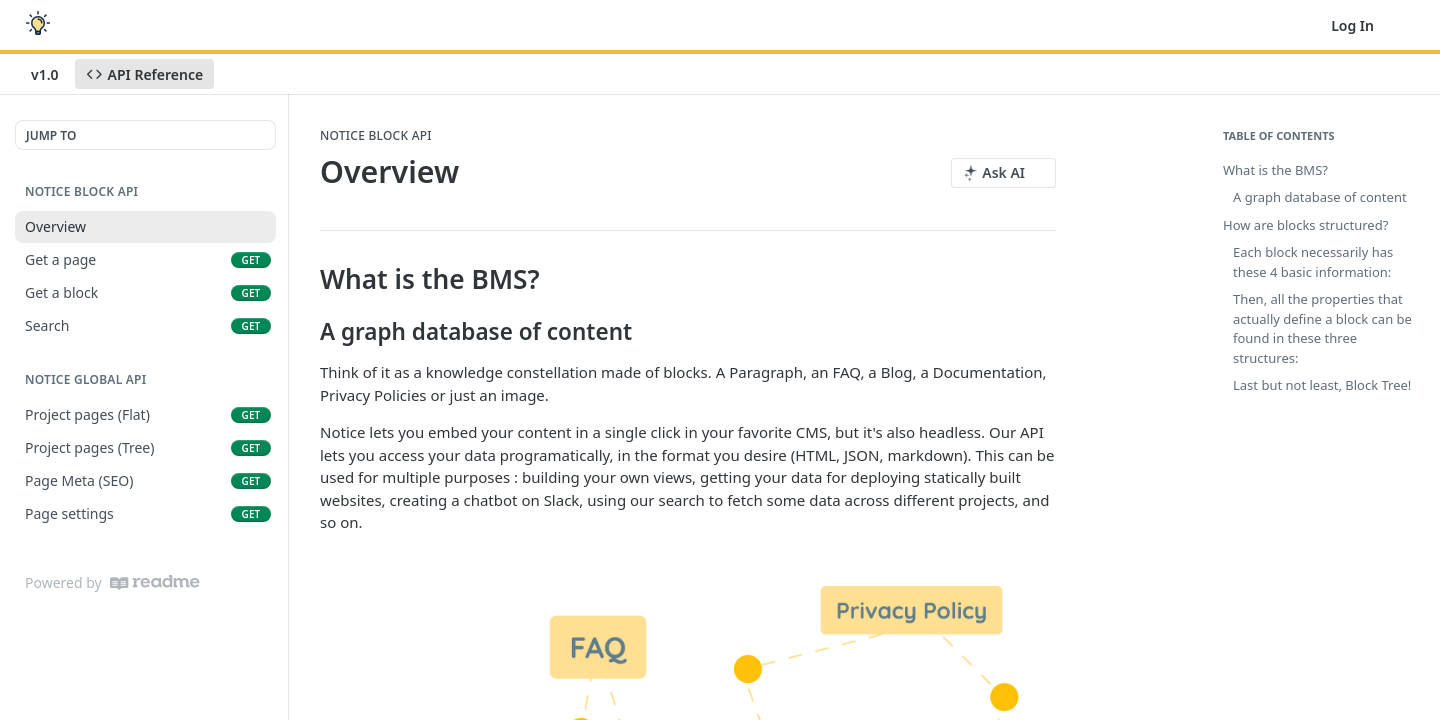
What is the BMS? (1275, 170)
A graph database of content (1320, 197)
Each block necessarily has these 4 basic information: (1313, 262)
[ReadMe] (155, 582)
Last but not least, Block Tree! (1322, 385)
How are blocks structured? (1305, 225)
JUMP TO (51, 135)
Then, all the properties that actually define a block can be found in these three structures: (1322, 328)
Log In (1352, 25)
